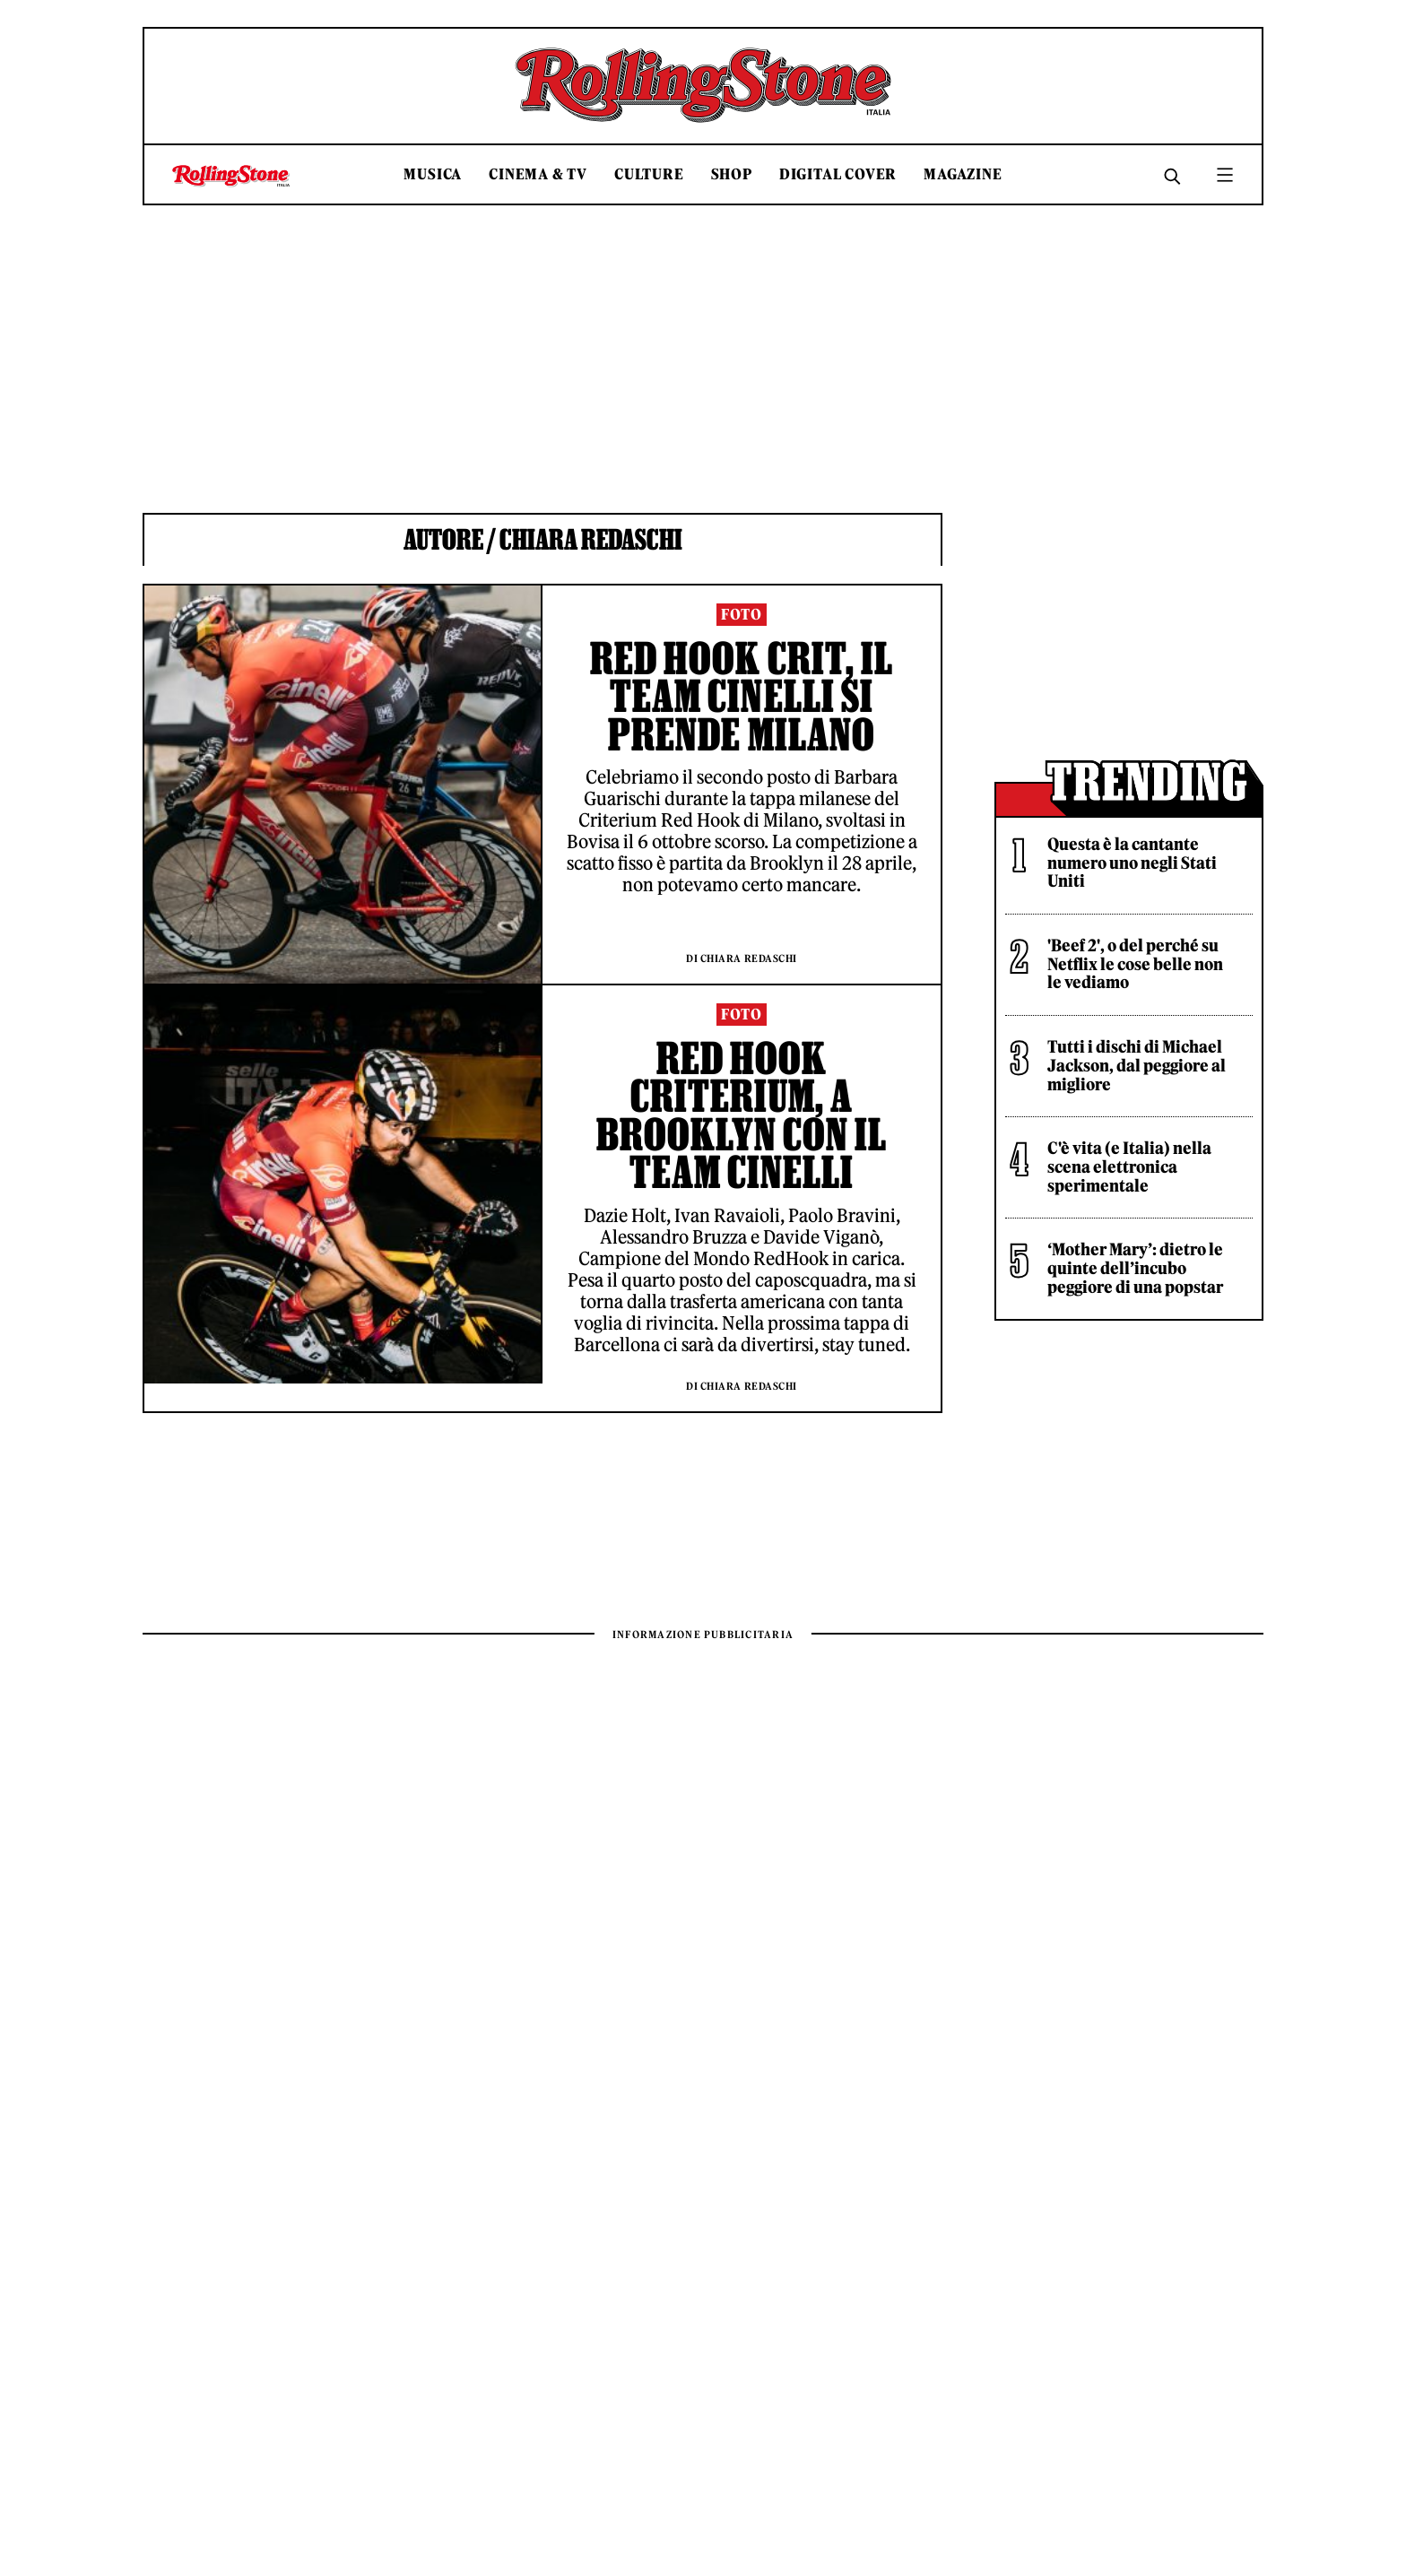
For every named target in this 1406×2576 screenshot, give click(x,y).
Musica (433, 174)
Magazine (963, 174)
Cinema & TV (538, 174)
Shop (731, 174)
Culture (649, 174)
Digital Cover (838, 174)
